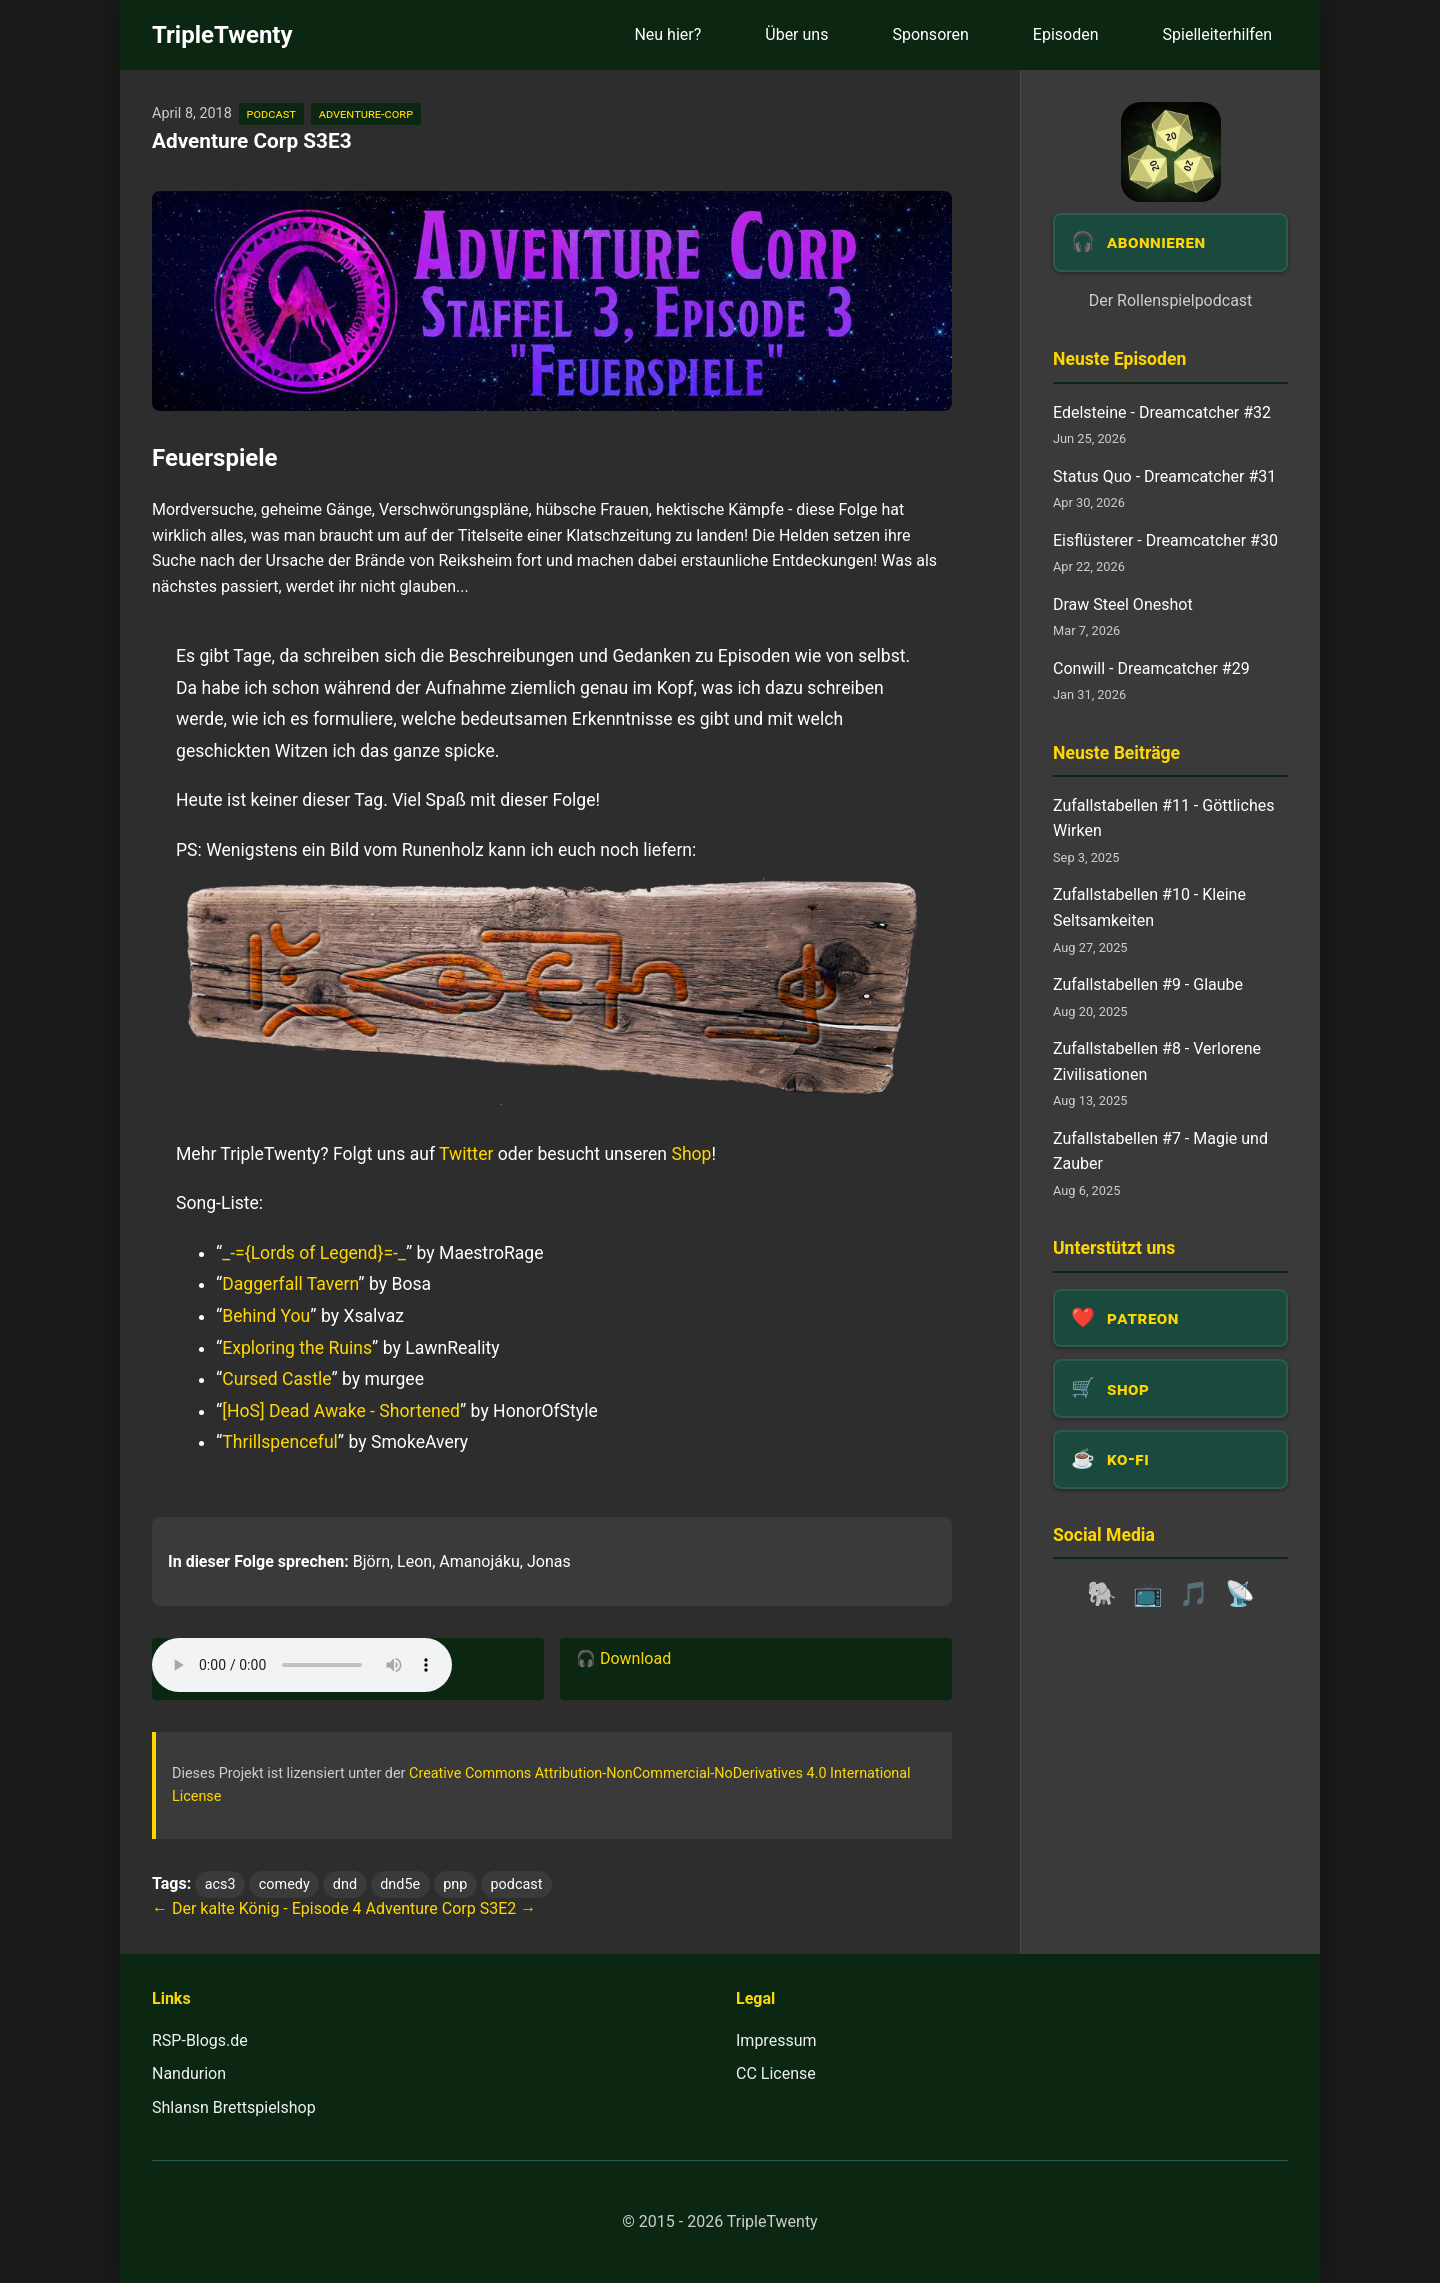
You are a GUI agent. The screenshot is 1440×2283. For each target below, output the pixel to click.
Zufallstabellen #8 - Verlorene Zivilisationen (1157, 1061)
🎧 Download (623, 1658)
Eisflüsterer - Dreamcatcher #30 (1165, 540)
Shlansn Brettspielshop (234, 2107)
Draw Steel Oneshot (1123, 604)
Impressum (776, 2040)
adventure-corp (366, 113)
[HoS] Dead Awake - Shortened (341, 1411)
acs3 (220, 1884)
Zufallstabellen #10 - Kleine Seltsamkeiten (1149, 907)
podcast (271, 113)
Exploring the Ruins (297, 1348)
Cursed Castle (276, 1379)
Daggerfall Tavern (290, 1284)
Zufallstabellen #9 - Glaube (1148, 984)
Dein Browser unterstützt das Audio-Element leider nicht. (302, 1665)
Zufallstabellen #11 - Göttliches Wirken (1163, 818)
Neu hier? (667, 34)
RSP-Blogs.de (200, 2040)
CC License (776, 2073)
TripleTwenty (222, 35)
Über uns (796, 34)
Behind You (266, 1316)
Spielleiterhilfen (1217, 34)
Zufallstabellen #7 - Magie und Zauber (1160, 1151)
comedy (284, 1884)
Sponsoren (930, 34)
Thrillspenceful (280, 1442)
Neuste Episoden (1119, 359)
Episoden (1066, 34)
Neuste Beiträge (1116, 753)
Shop (691, 1154)
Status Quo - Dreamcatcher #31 (1164, 476)
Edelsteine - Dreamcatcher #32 (1162, 412)
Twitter (466, 1154)
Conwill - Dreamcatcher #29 (1151, 668)
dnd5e (400, 1884)
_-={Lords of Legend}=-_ (314, 1253)
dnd (345, 1884)
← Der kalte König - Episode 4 (257, 1908)
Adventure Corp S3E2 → (451, 1908)
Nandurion (189, 2073)
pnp (455, 1884)
